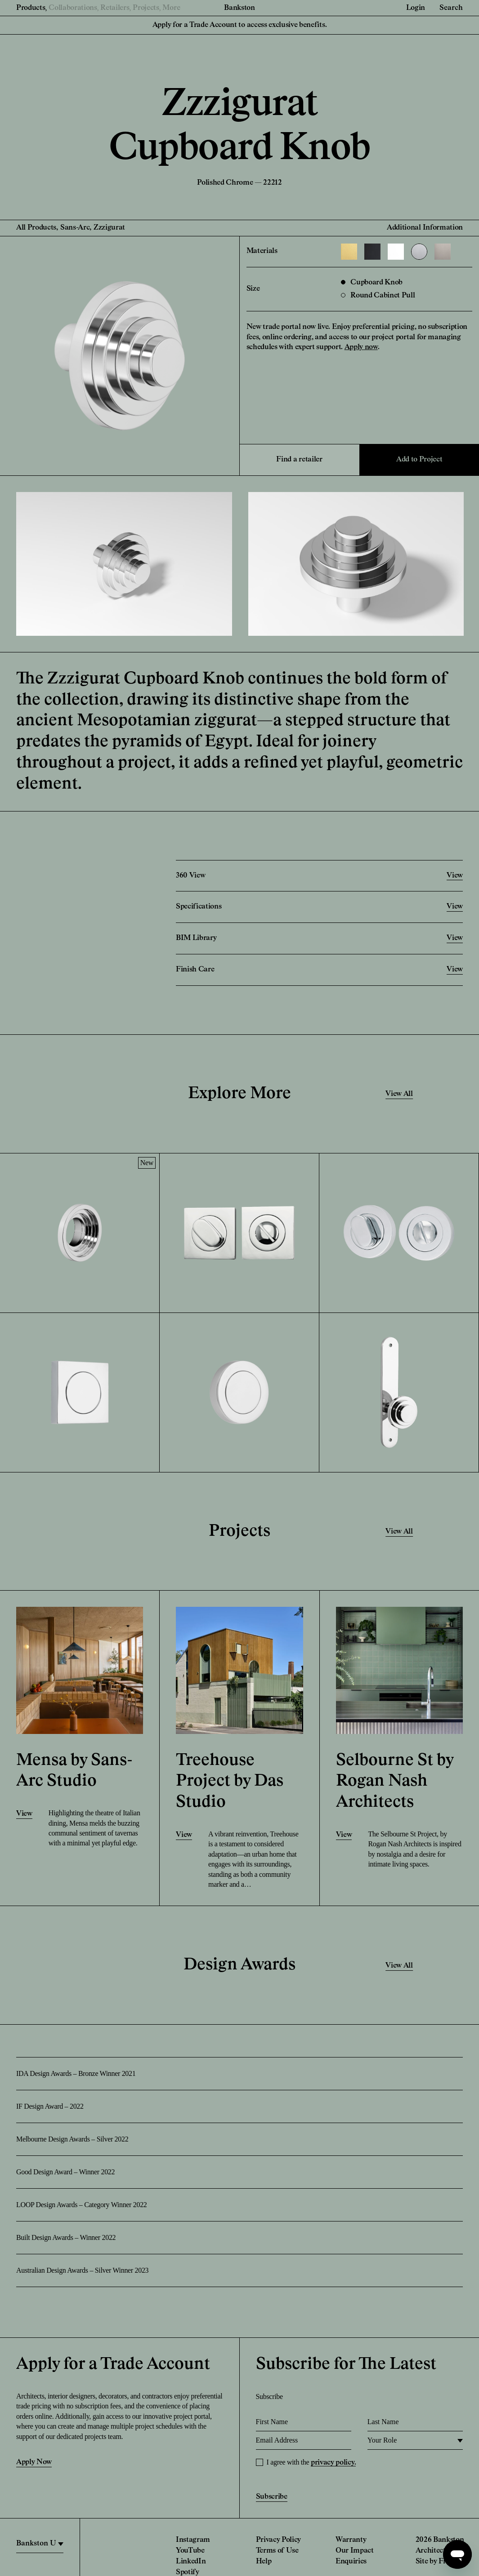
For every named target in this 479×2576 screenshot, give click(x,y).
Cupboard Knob (372, 282)
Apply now (361, 347)
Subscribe (271, 2497)
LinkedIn (191, 2561)
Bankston (239, 8)
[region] (39, 2544)
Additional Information (425, 227)
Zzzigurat (109, 227)
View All (398, 1094)
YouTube (190, 2550)
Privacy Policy (278, 2540)
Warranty (351, 2540)
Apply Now (34, 2462)
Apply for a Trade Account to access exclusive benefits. (239, 25)
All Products (36, 227)
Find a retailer (299, 459)
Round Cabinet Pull (378, 295)
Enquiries (351, 2561)
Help (264, 2561)
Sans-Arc (75, 227)
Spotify (187, 2572)
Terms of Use (277, 2550)
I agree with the (311, 2462)
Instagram (193, 2540)
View (24, 1814)
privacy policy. (333, 2462)
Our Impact (355, 2550)
